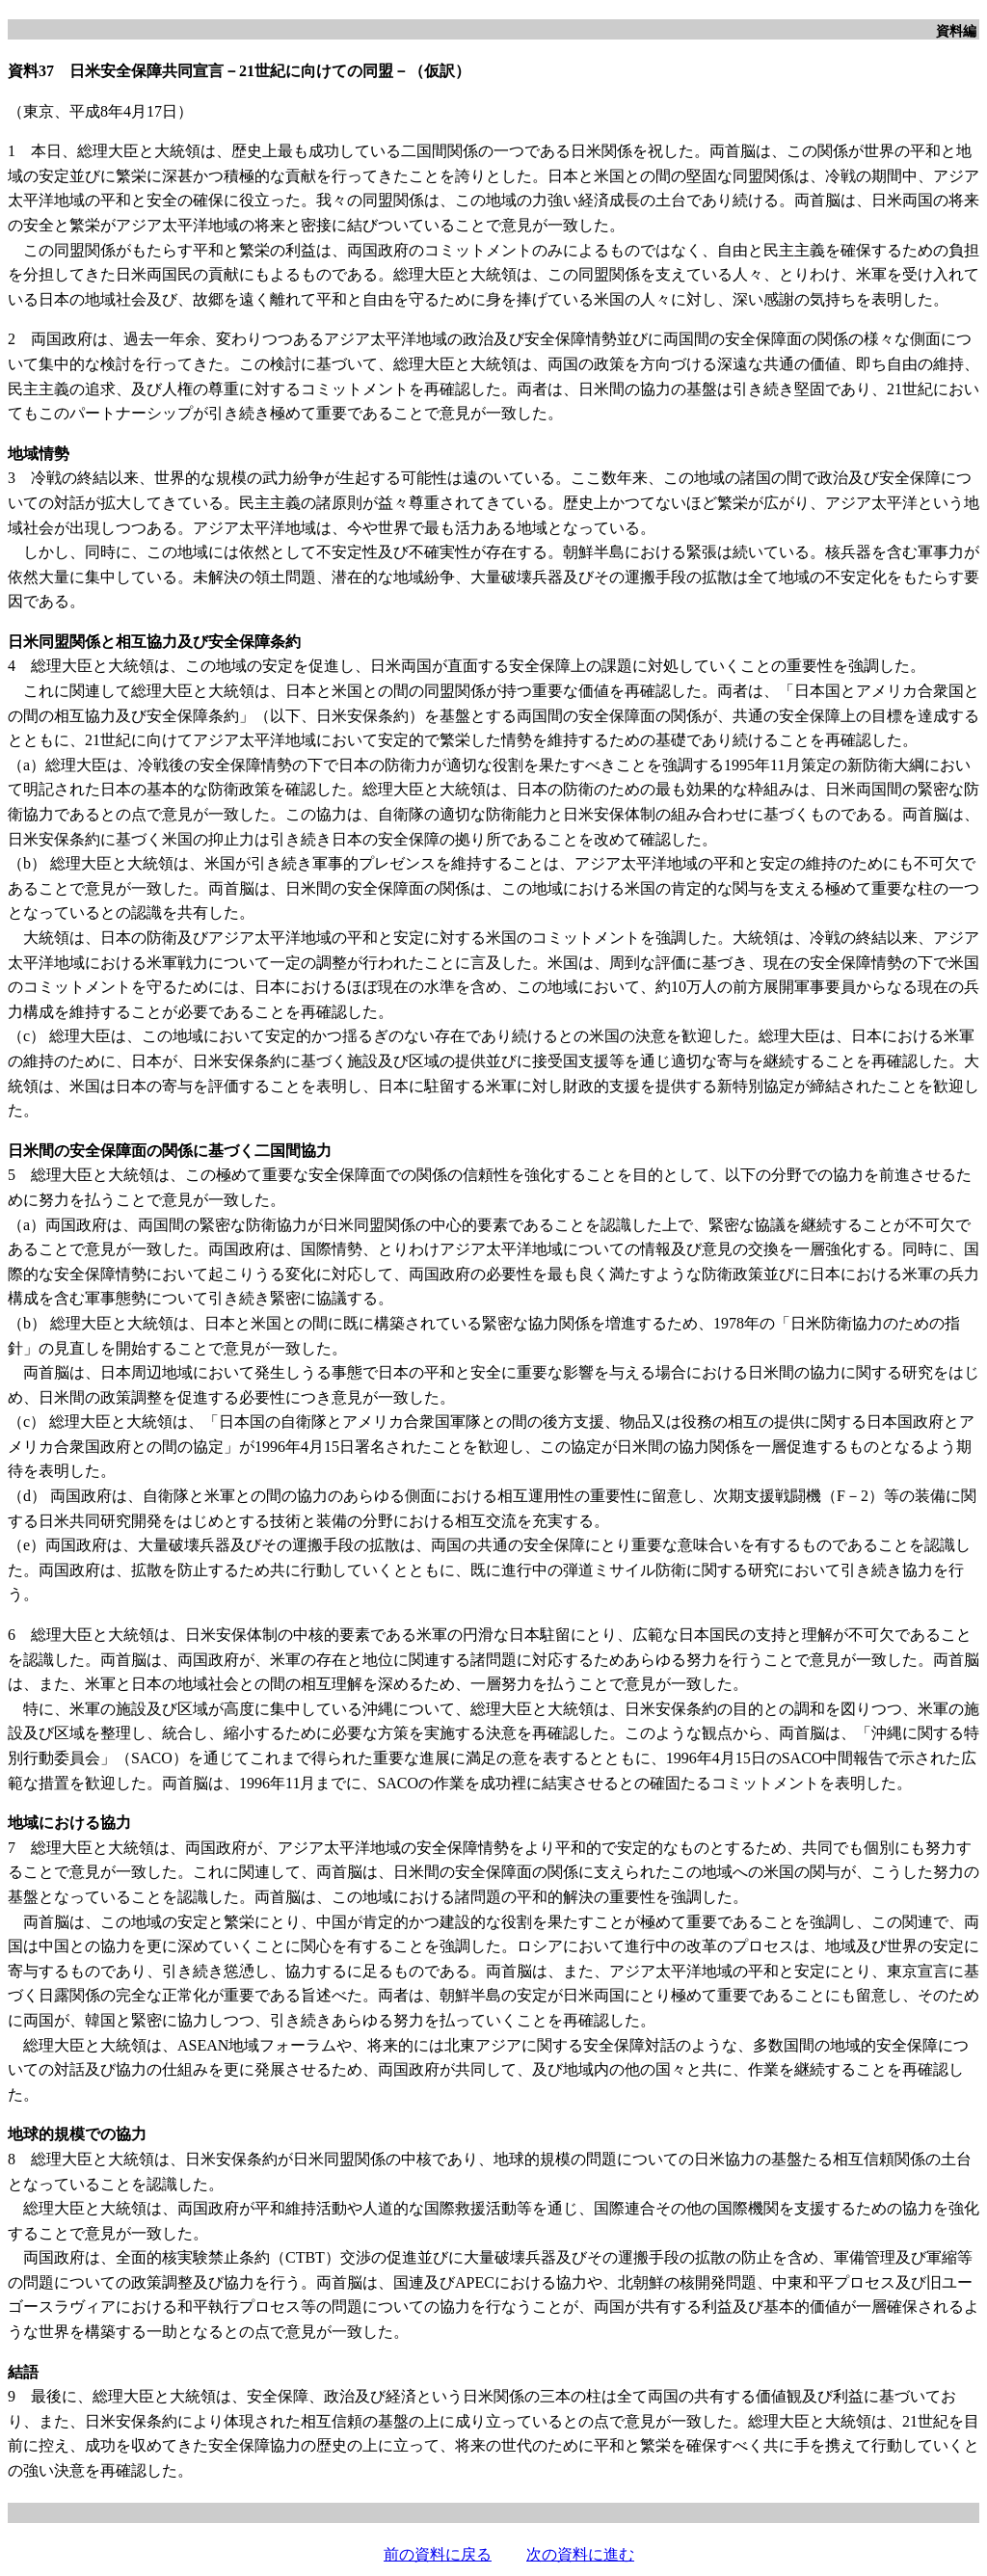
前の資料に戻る (438, 2554)
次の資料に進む (580, 2554)
